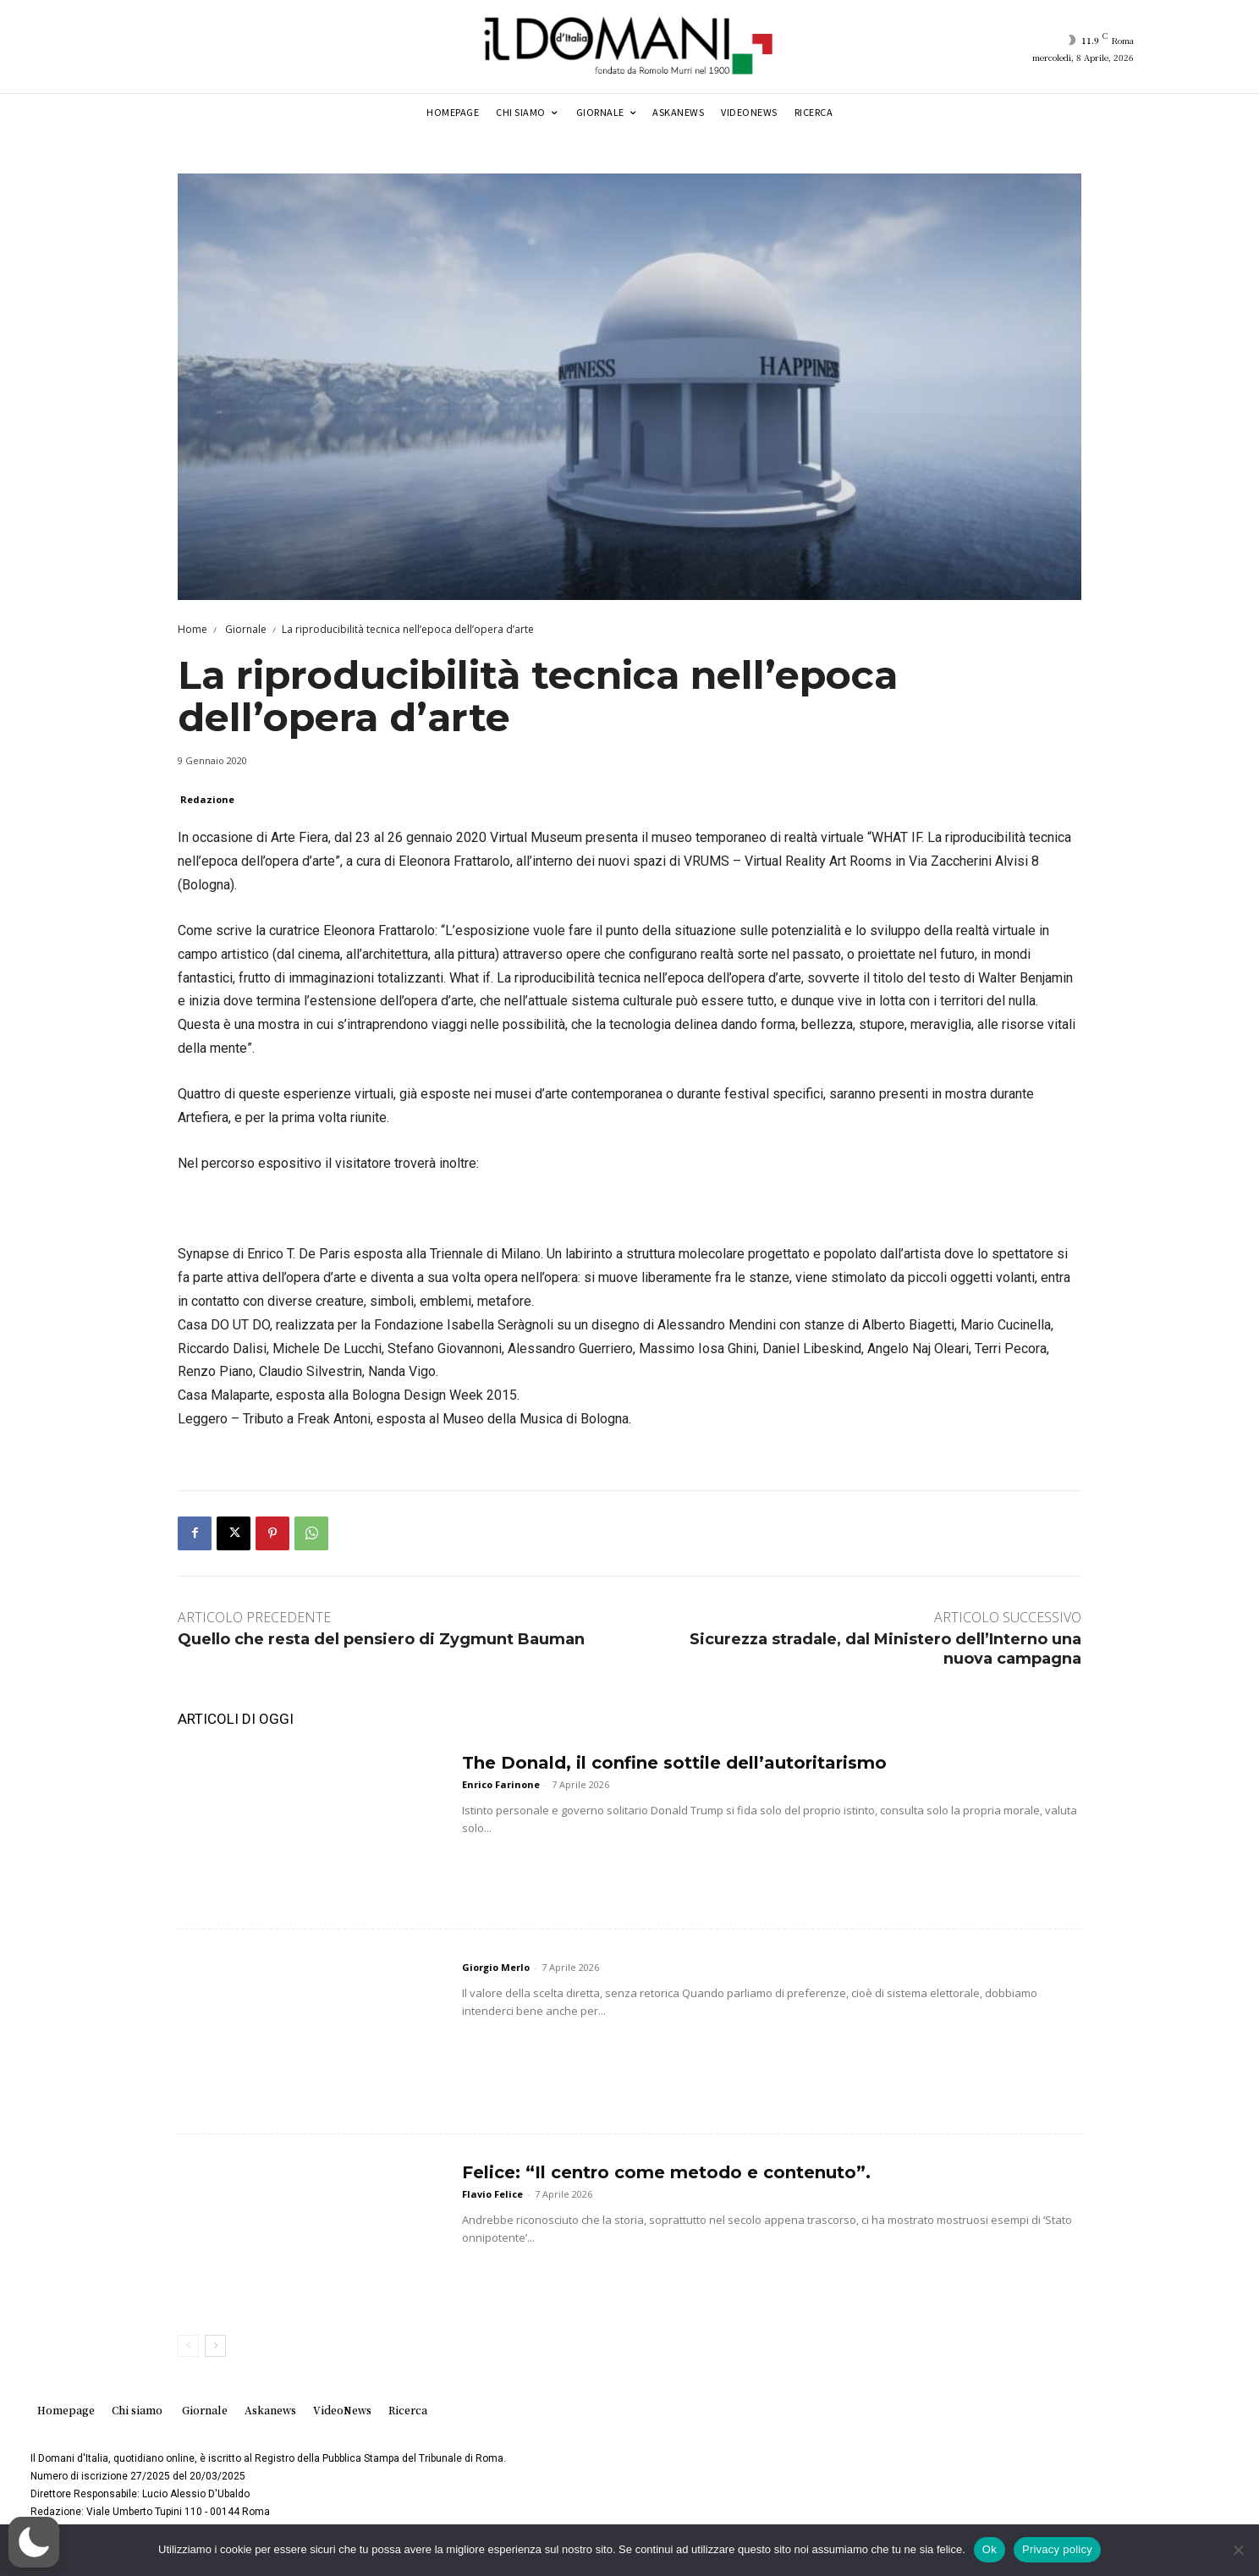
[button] (33, 2542)
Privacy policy (1057, 2549)
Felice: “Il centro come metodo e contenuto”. (666, 2172)
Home (192, 629)
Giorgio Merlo (496, 1967)
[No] (1237, 2549)
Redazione (207, 799)
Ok (989, 2549)
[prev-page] (188, 2346)
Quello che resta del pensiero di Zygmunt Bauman (381, 1639)
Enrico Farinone (501, 1784)
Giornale (245, 629)
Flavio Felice (492, 2194)
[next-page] (215, 2346)
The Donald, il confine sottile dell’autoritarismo (674, 1763)
